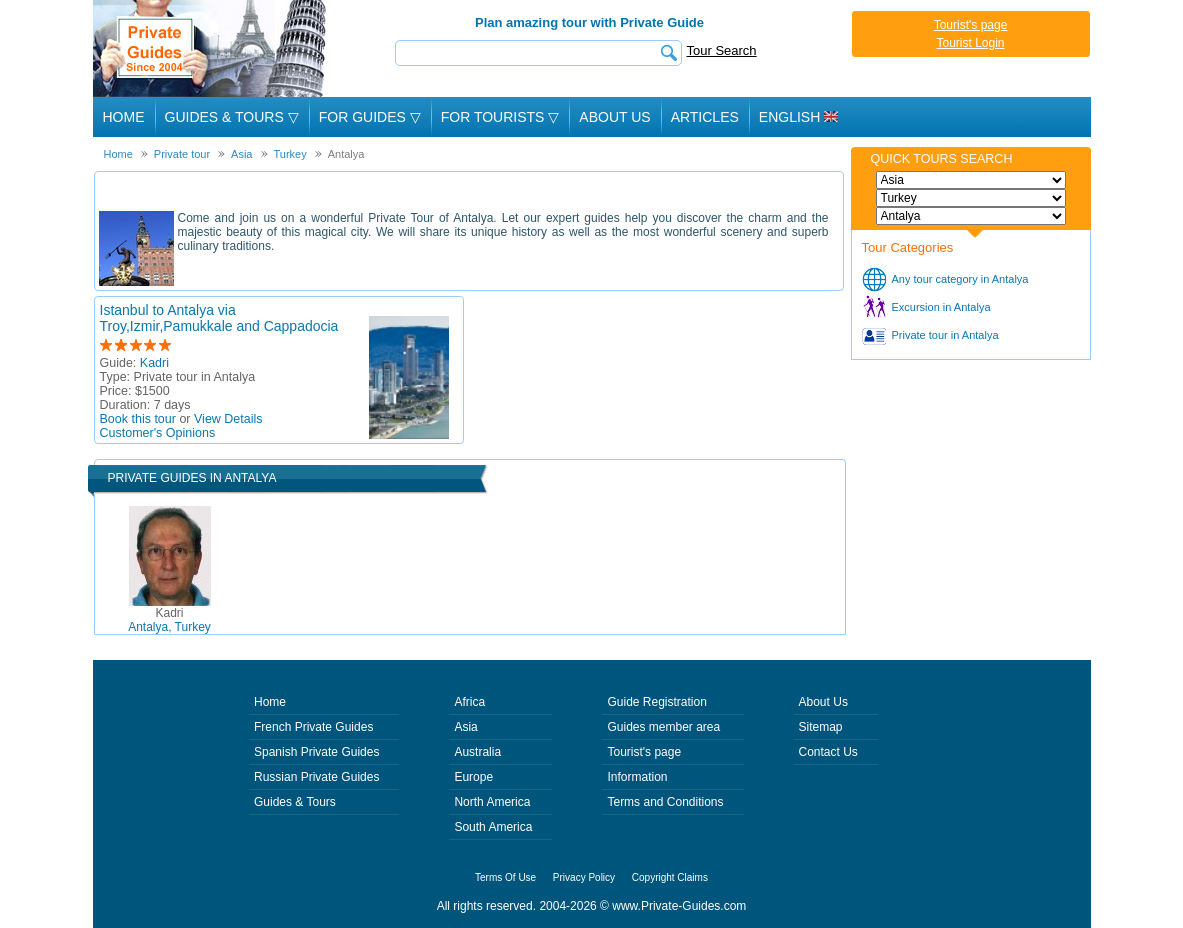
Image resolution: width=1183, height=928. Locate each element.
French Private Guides (313, 727)
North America (492, 802)
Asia (465, 727)
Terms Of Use (505, 877)
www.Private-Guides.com (679, 906)
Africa (469, 702)
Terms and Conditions (665, 802)
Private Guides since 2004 (211, 48)
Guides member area (663, 727)
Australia (477, 752)
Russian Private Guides (316, 777)
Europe (473, 777)
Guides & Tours (295, 802)
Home (124, 117)
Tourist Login (970, 43)
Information (637, 777)
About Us (614, 117)
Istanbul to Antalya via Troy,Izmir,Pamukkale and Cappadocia (219, 318)
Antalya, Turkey (169, 620)
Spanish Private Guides (316, 752)
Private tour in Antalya (945, 335)
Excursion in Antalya (941, 307)
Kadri (154, 363)
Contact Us (828, 752)
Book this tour (138, 419)
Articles (705, 117)
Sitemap (821, 727)
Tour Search (722, 50)
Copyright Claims (670, 877)
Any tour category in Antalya (960, 279)
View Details (228, 419)
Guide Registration (656, 702)
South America (493, 827)
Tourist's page (971, 25)
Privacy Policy (584, 877)
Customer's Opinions (158, 433)
